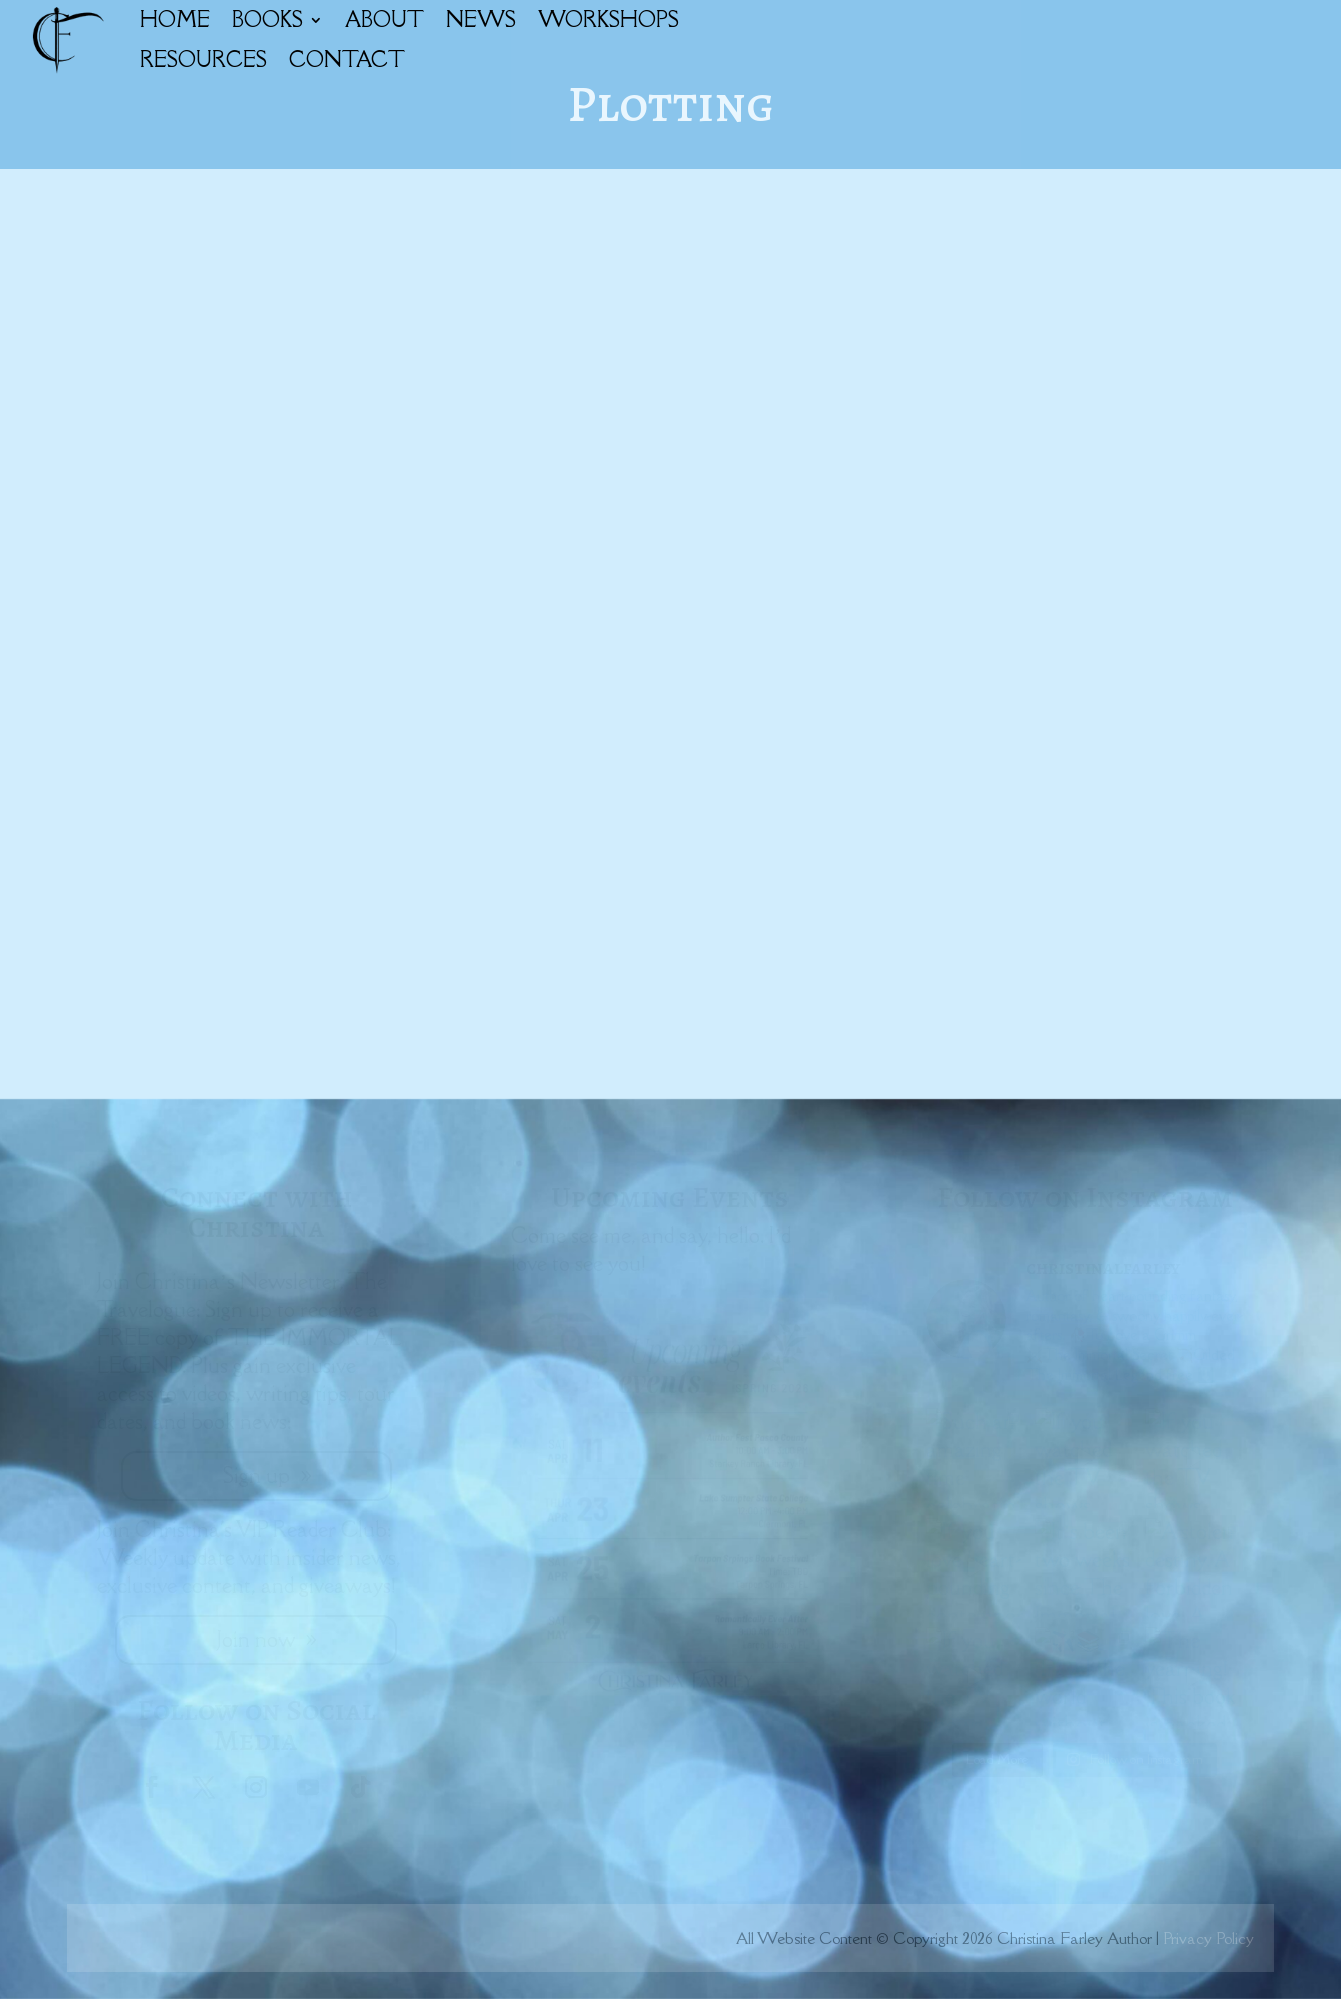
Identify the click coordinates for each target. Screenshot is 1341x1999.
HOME (175, 19)
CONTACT (347, 59)
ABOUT (384, 19)
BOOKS (267, 19)
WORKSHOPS (608, 19)
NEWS (481, 19)
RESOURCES (203, 59)
